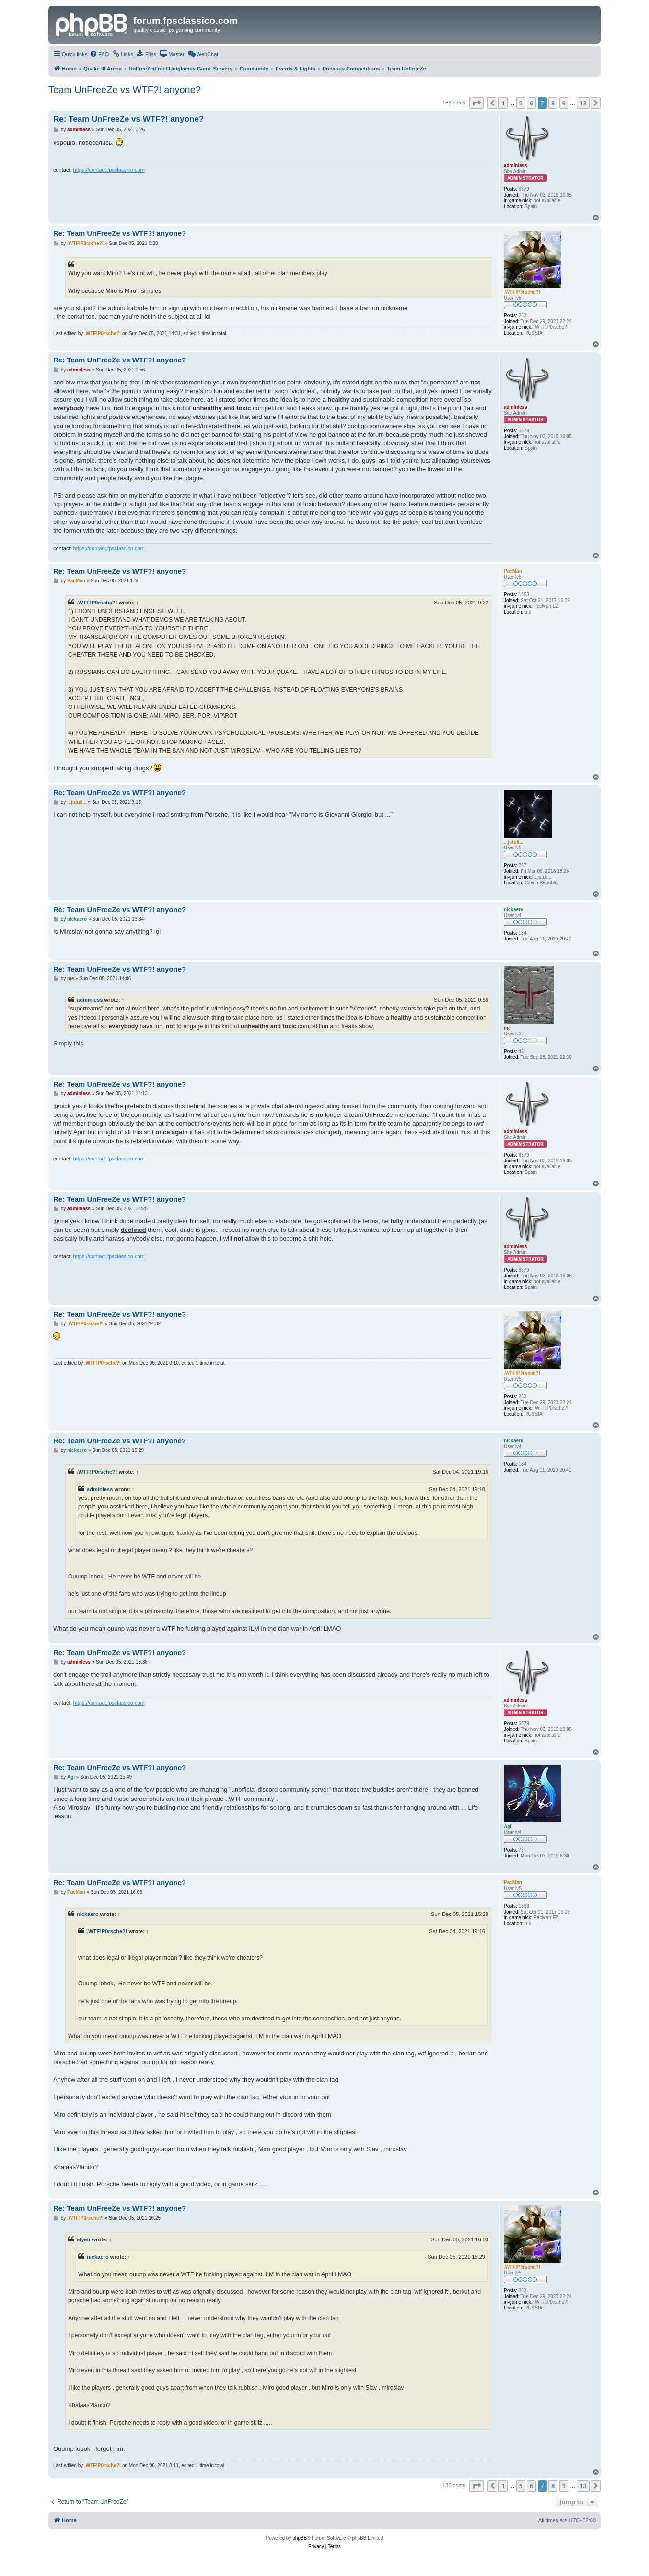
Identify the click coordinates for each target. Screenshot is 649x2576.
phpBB (299, 2538)
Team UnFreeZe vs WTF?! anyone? (124, 89)
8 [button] (553, 103)
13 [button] (583, 103)
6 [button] (531, 103)
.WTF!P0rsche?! (97, 602)
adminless (90, 1000)
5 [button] (520, 103)
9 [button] (564, 103)
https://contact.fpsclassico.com (109, 170)
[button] (476, 103)
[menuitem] (99, 54)
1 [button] (503, 103)
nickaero (88, 1914)
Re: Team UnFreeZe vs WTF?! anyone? (128, 119)
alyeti (83, 2239)
